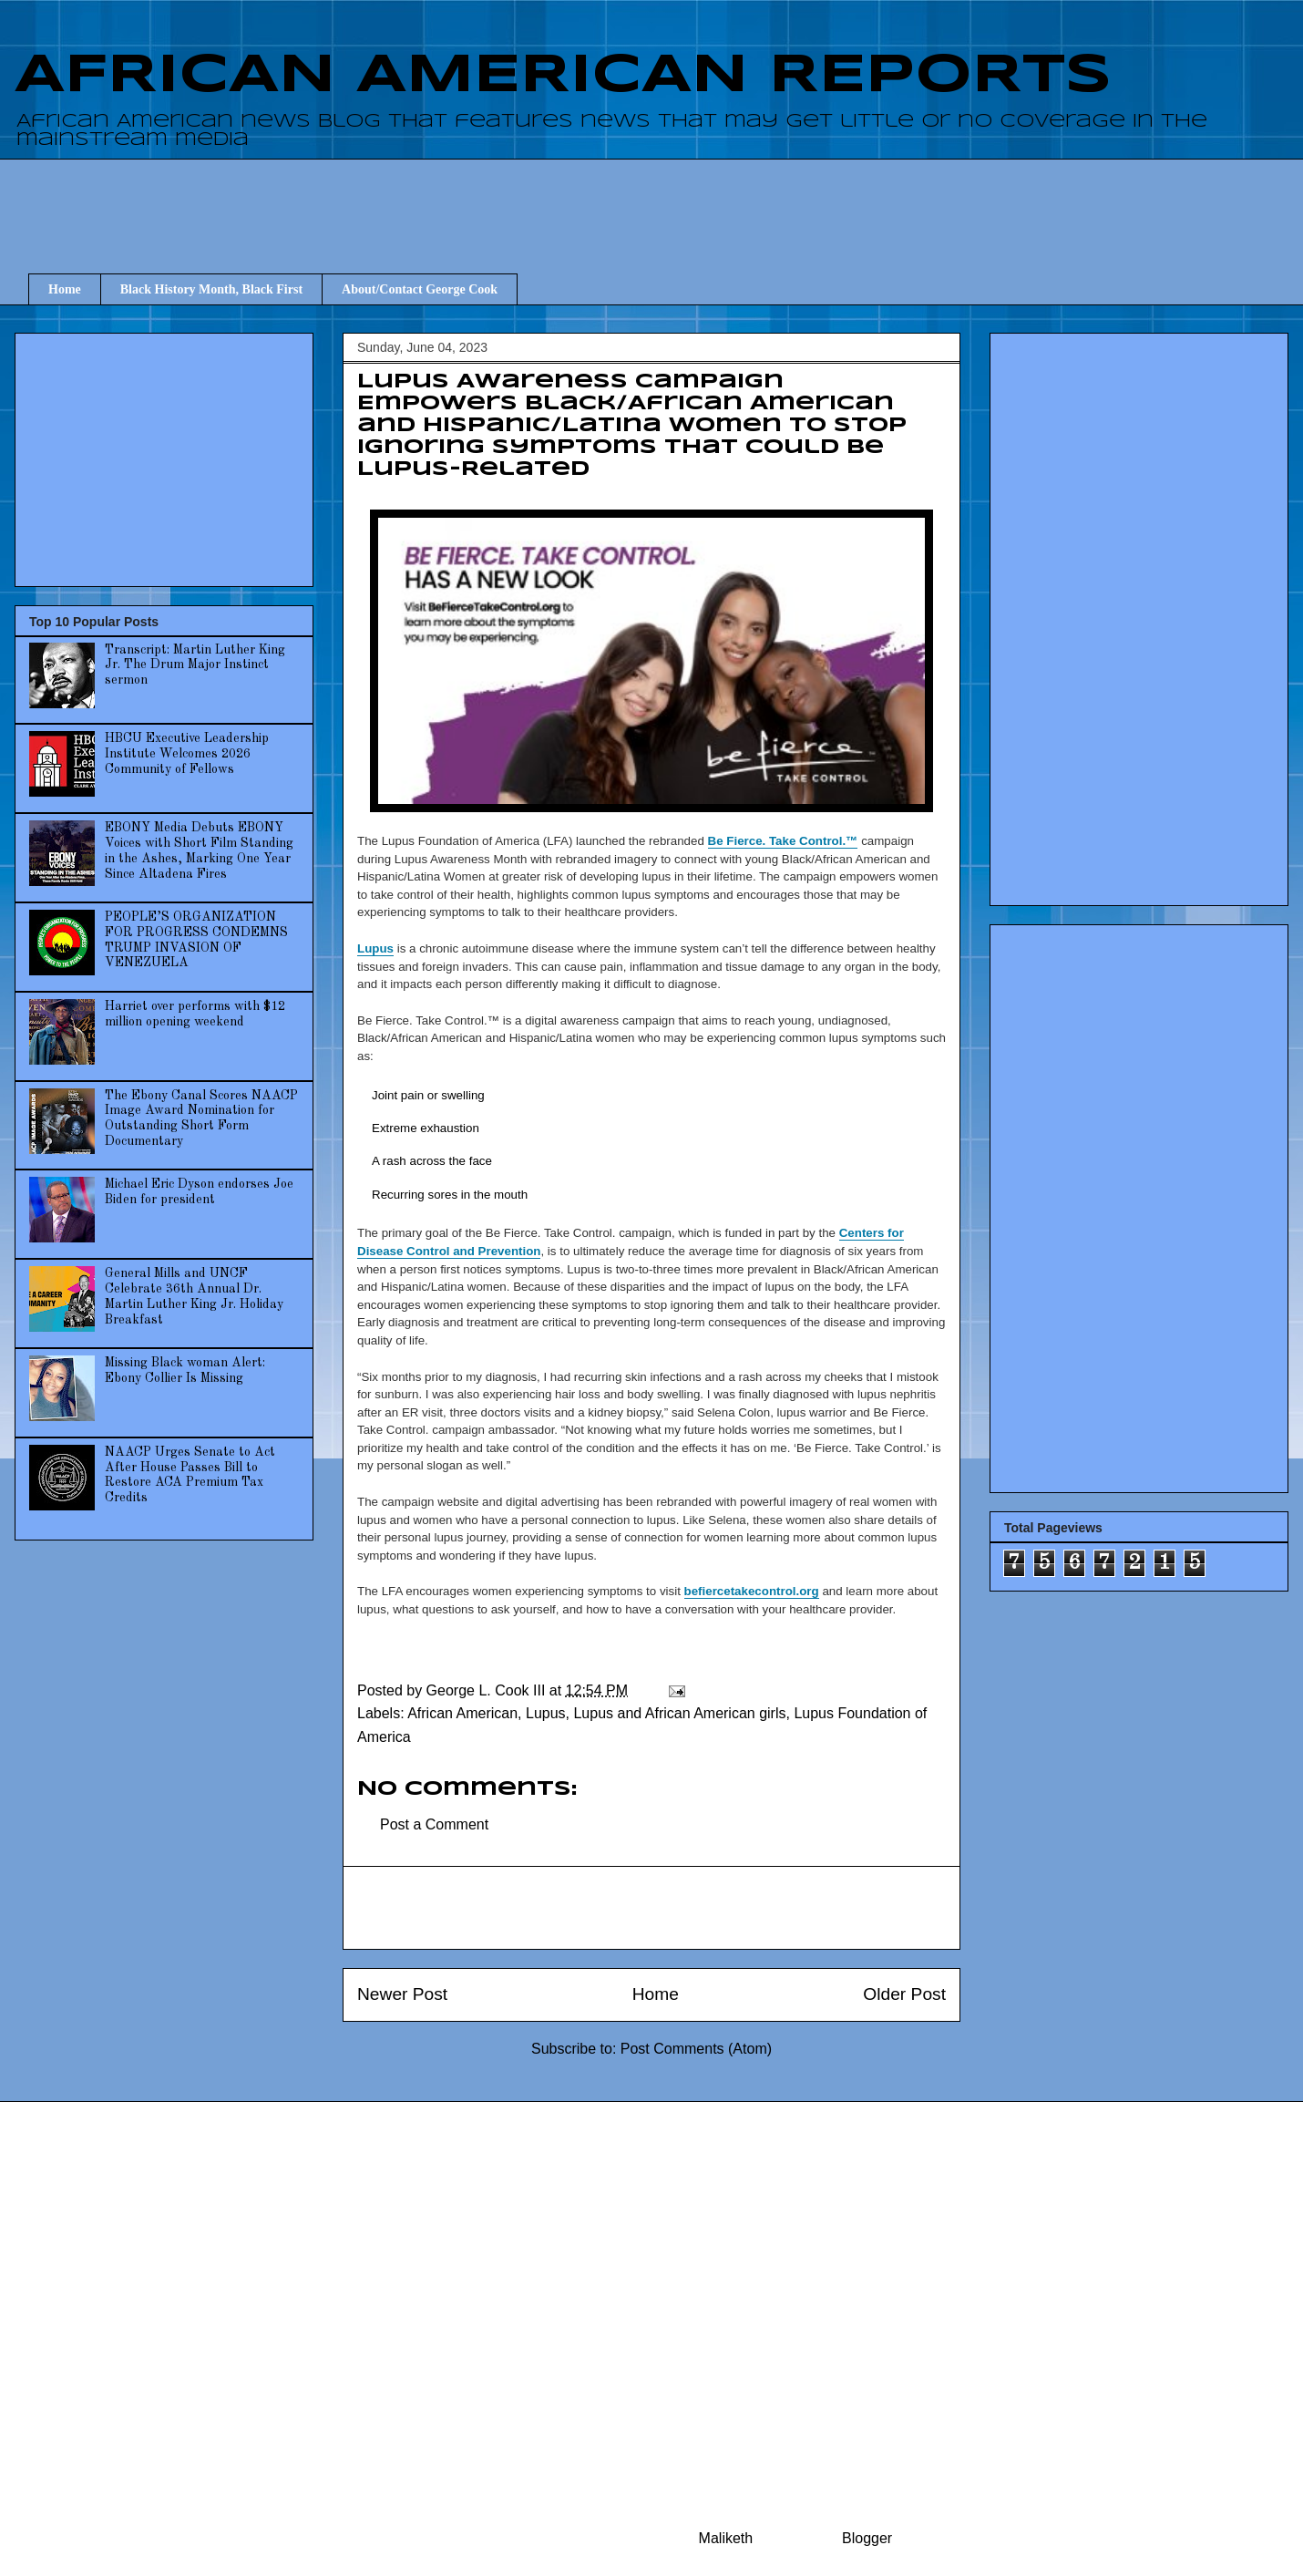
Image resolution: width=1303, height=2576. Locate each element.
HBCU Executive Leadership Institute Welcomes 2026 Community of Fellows (187, 754)
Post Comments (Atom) (696, 2048)
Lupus (375, 948)
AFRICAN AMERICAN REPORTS (563, 75)
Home (64, 289)
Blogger (866, 2538)
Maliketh (726, 2538)
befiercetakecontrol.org (751, 1591)
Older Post (904, 1994)
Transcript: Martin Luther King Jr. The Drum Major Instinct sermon (195, 665)
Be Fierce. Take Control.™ (783, 841)
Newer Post (402, 1994)
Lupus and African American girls (679, 1713)
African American (462, 1713)
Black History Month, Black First (211, 289)
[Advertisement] (665, 200)
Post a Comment (434, 1824)
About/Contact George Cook (420, 289)
